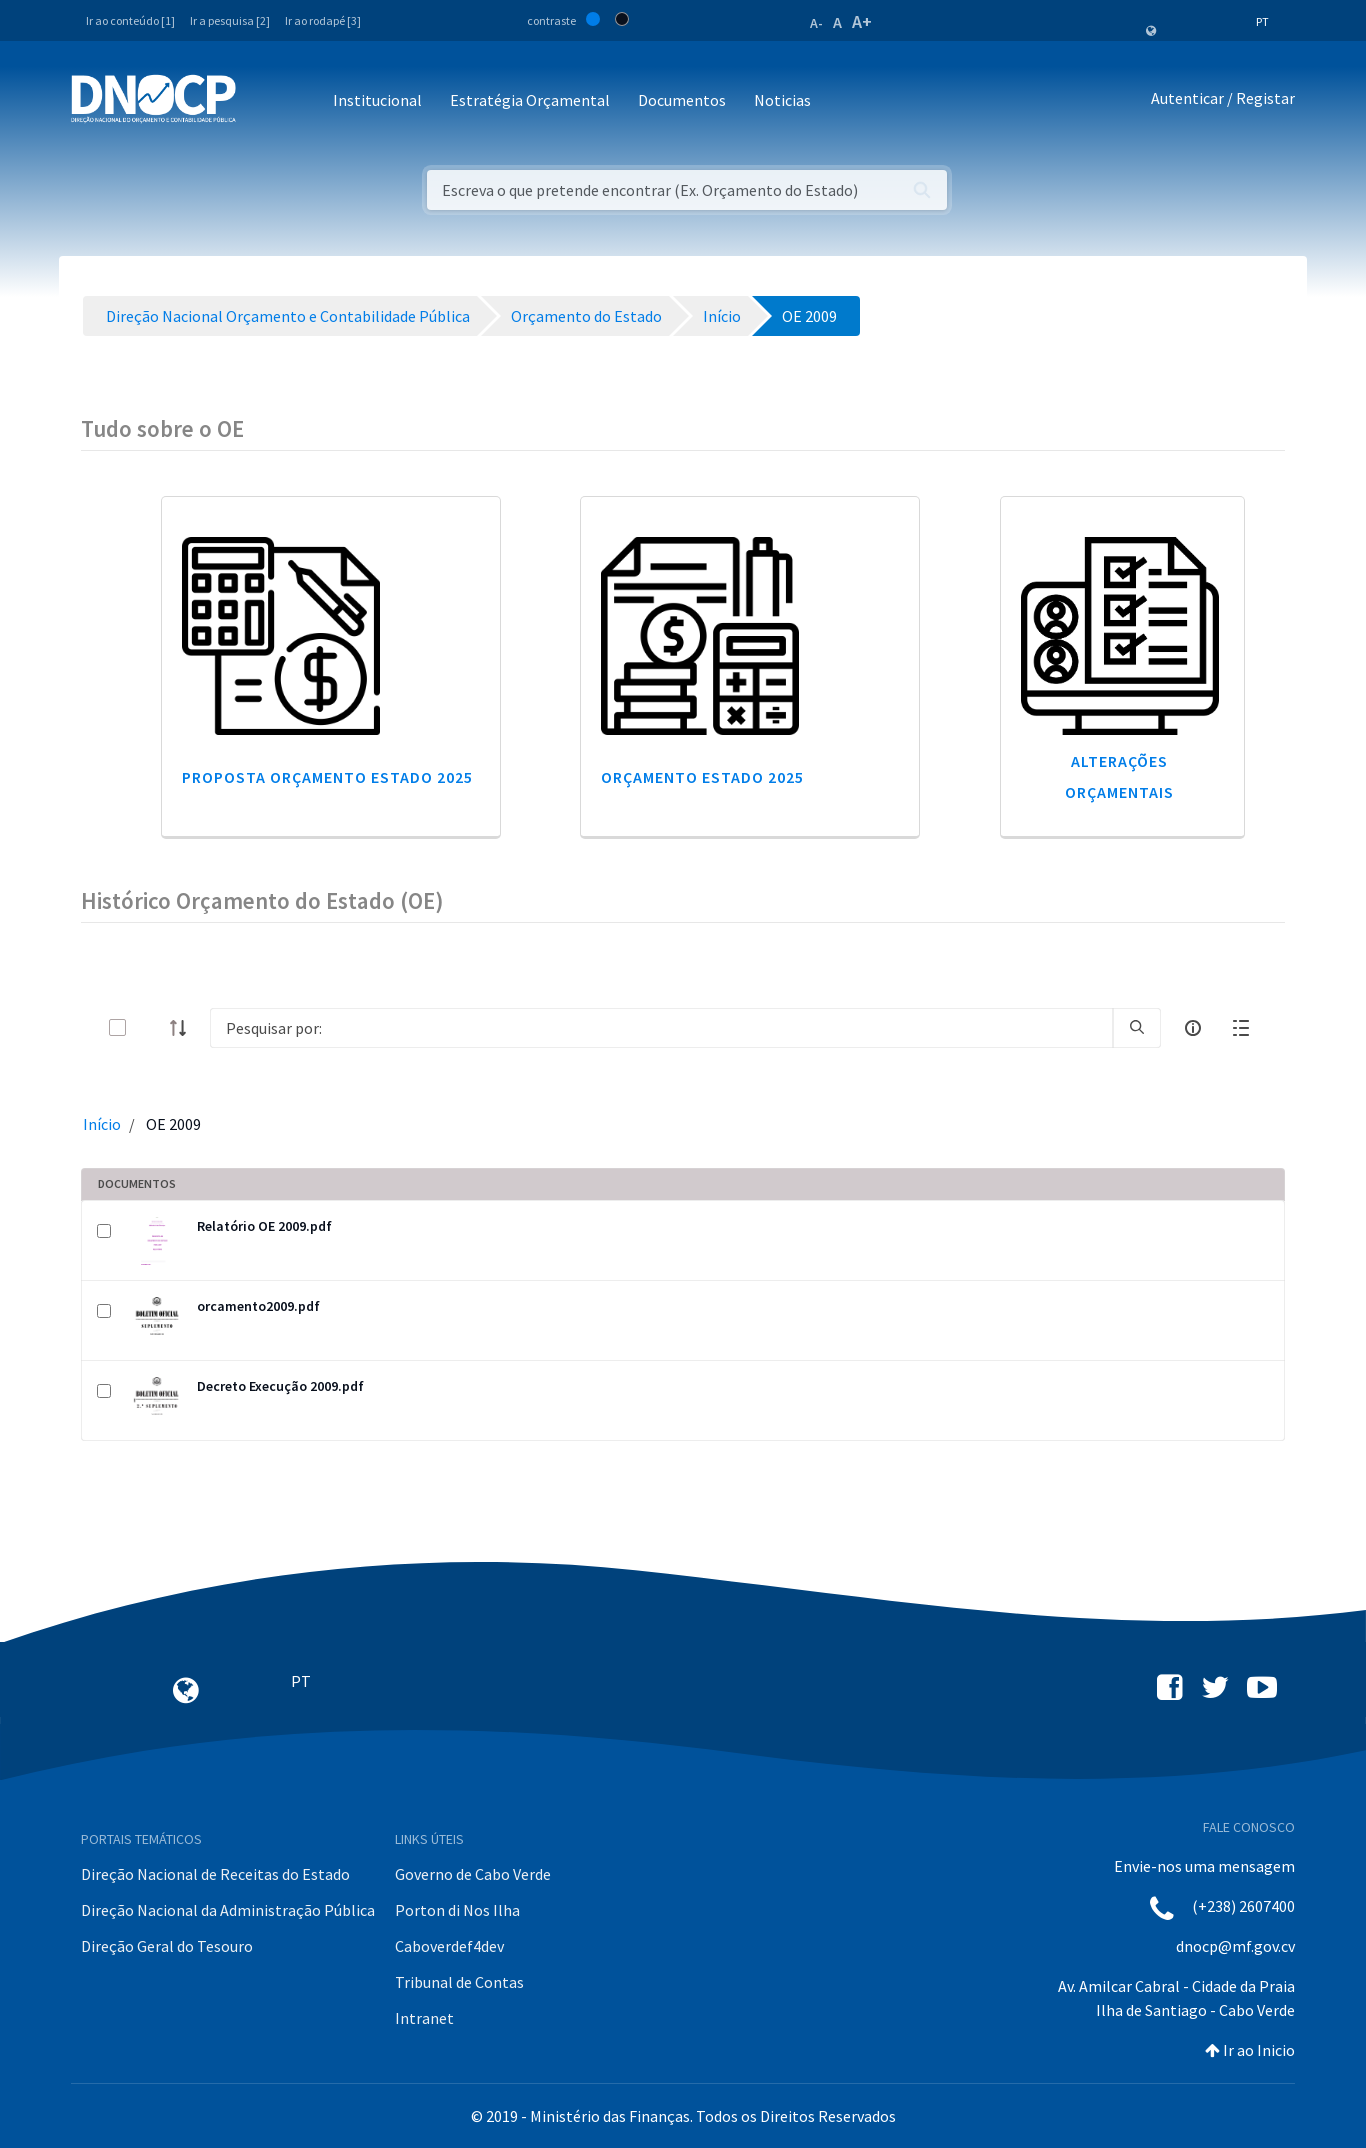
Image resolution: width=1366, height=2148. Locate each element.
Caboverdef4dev (449, 1946)
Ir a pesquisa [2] (230, 20)
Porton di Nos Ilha (457, 1910)
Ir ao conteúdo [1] (130, 20)
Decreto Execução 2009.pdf (280, 1386)
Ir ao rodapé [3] (323, 20)
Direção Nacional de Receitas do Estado (215, 1874)
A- (816, 23)
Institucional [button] (377, 100)
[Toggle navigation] (262, 101)
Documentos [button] (682, 100)
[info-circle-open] (1193, 1028)
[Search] (661, 1028)
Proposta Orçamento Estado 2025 (327, 777)
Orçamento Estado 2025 (702, 777)
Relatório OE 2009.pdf (264, 1226)
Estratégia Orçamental (530, 100)
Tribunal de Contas (459, 1982)
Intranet (424, 2018)
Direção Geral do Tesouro (167, 1946)
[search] (1137, 1028)
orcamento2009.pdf (258, 1306)
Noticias (782, 100)
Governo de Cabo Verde (473, 1874)
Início (102, 1124)
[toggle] (150, 1027)
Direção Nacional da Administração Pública (228, 1910)
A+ (862, 21)
